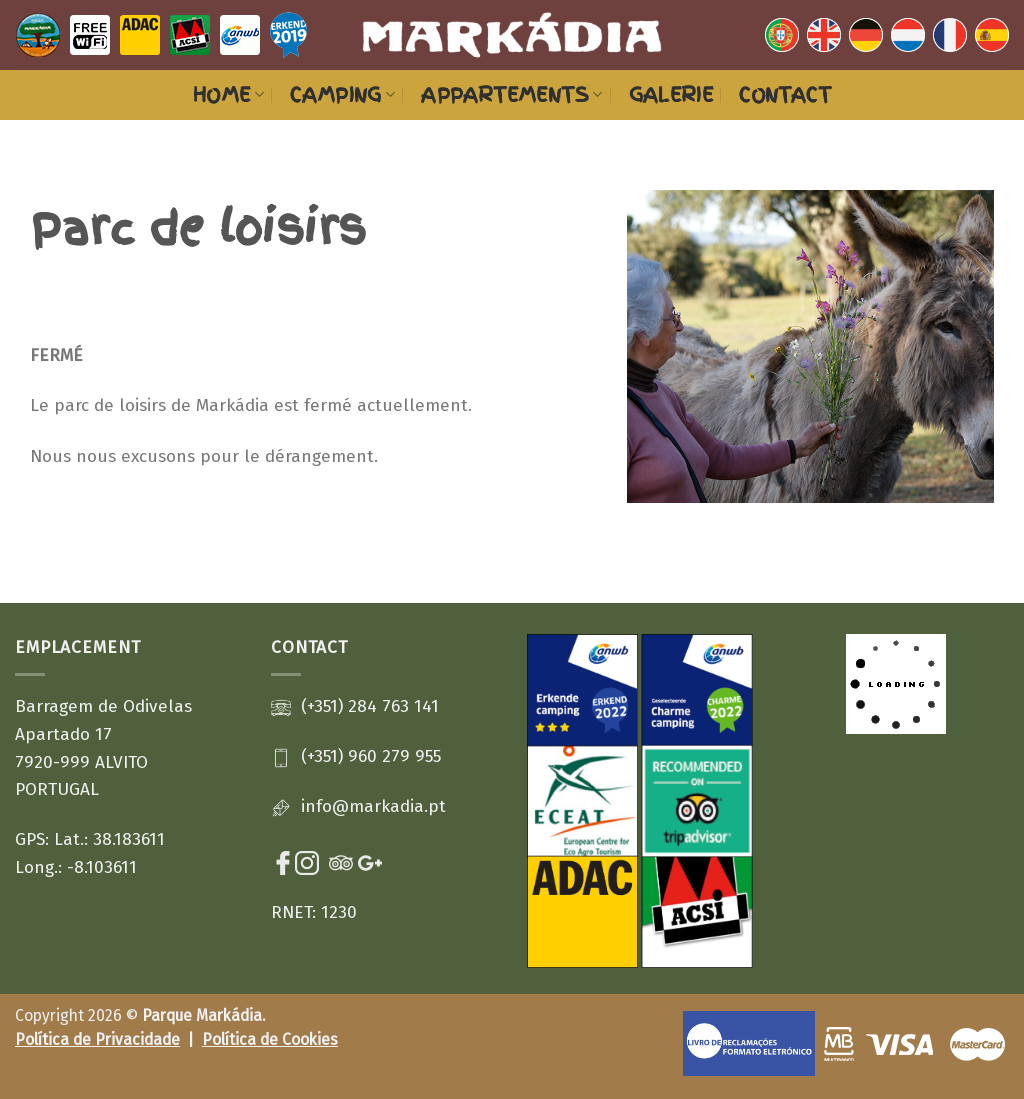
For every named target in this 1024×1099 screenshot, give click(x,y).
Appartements (511, 95)
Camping (342, 95)
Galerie (671, 95)
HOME (228, 95)
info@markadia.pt (373, 806)
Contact (785, 95)
